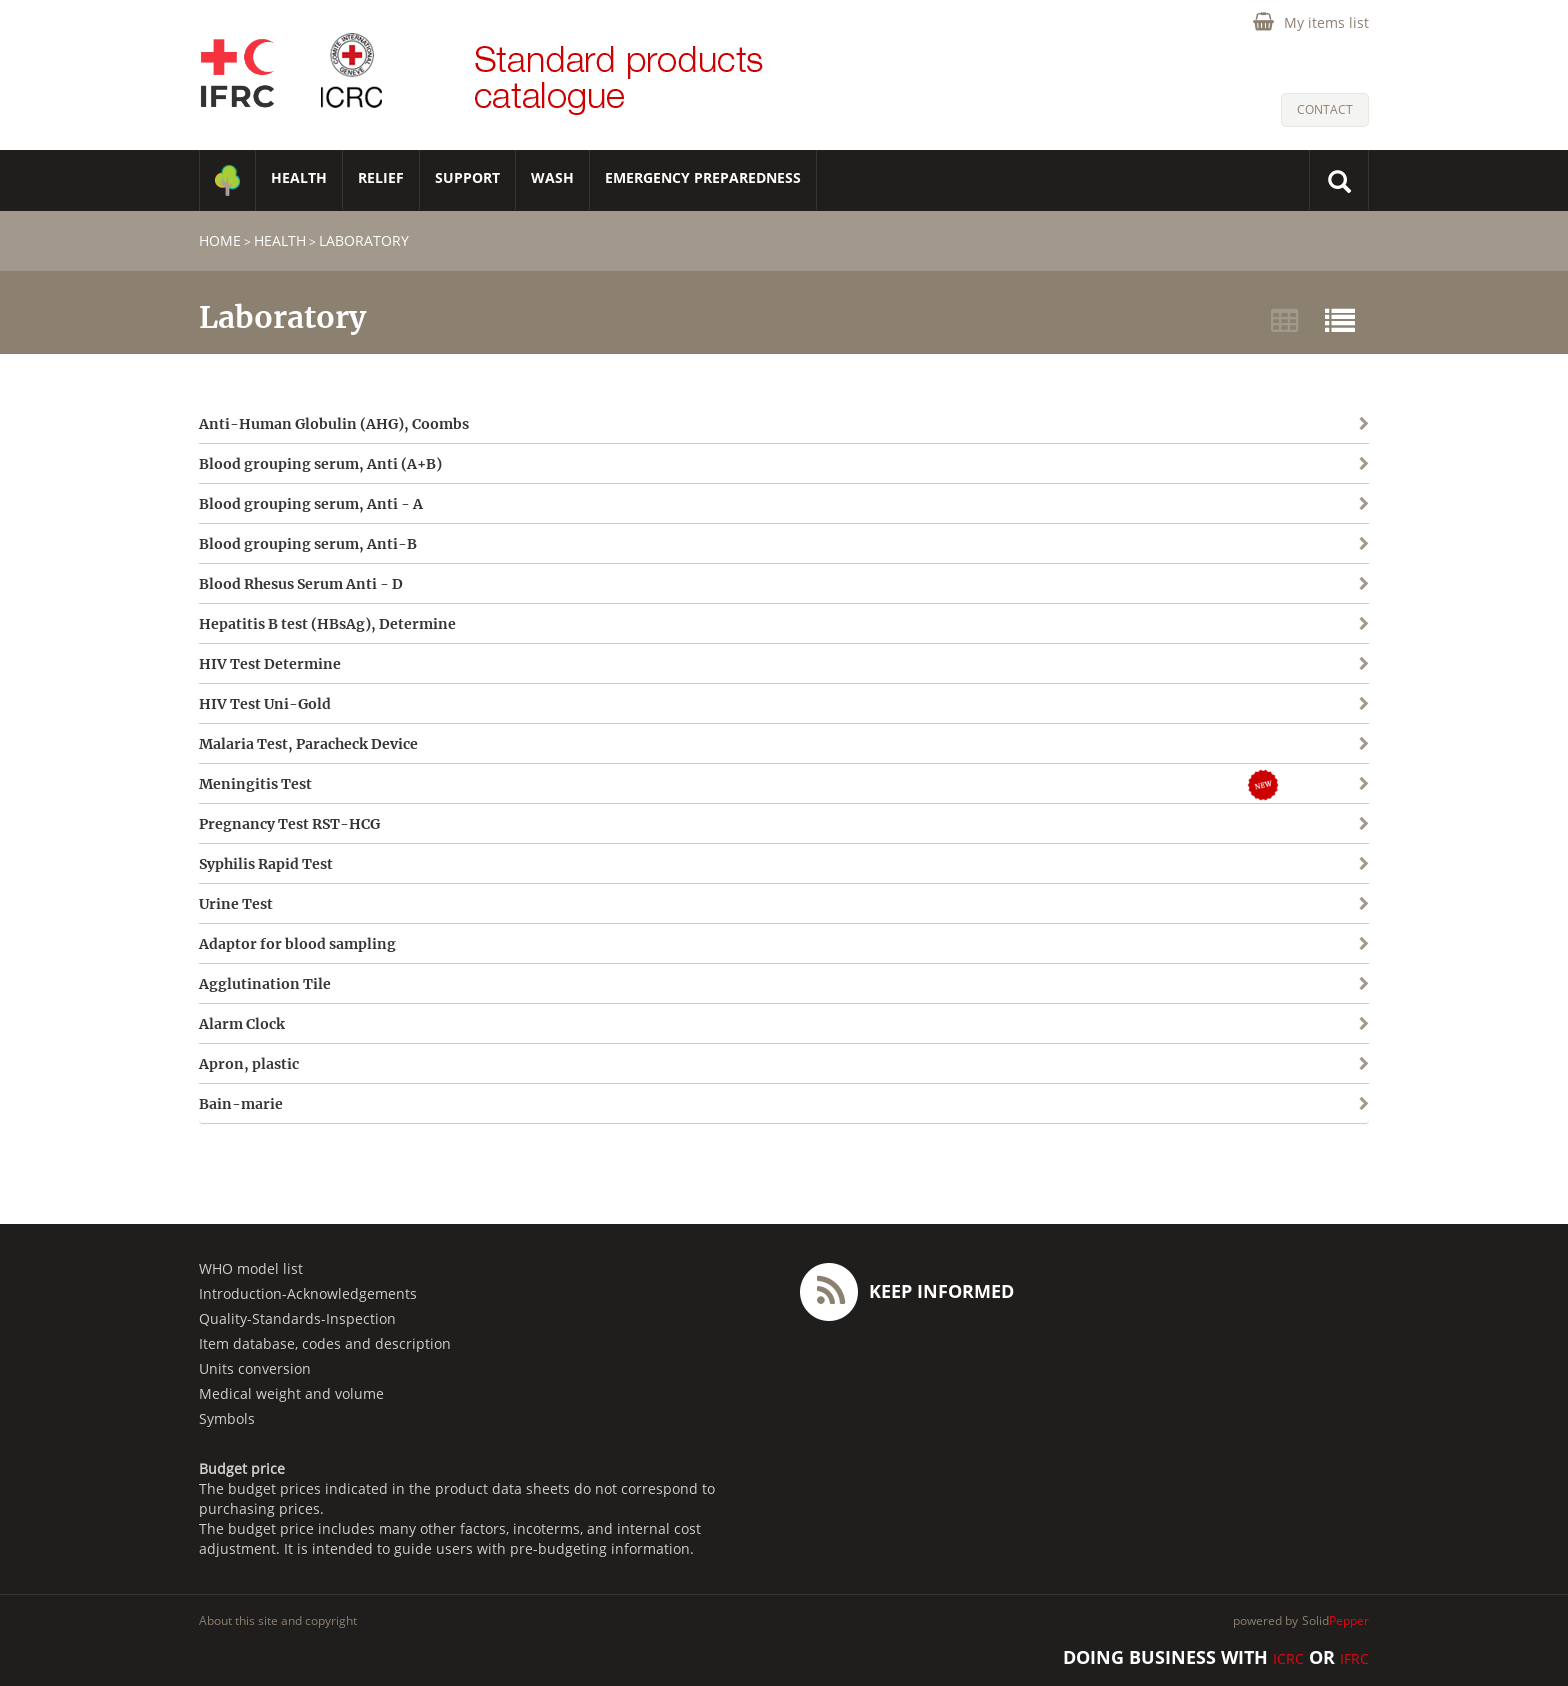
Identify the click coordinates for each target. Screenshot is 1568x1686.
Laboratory (364, 240)
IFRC (1354, 1658)
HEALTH (299, 177)
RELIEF (381, 177)
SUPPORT (467, 177)
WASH (552, 177)
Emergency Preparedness (703, 177)
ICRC (1288, 1658)
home (220, 240)
